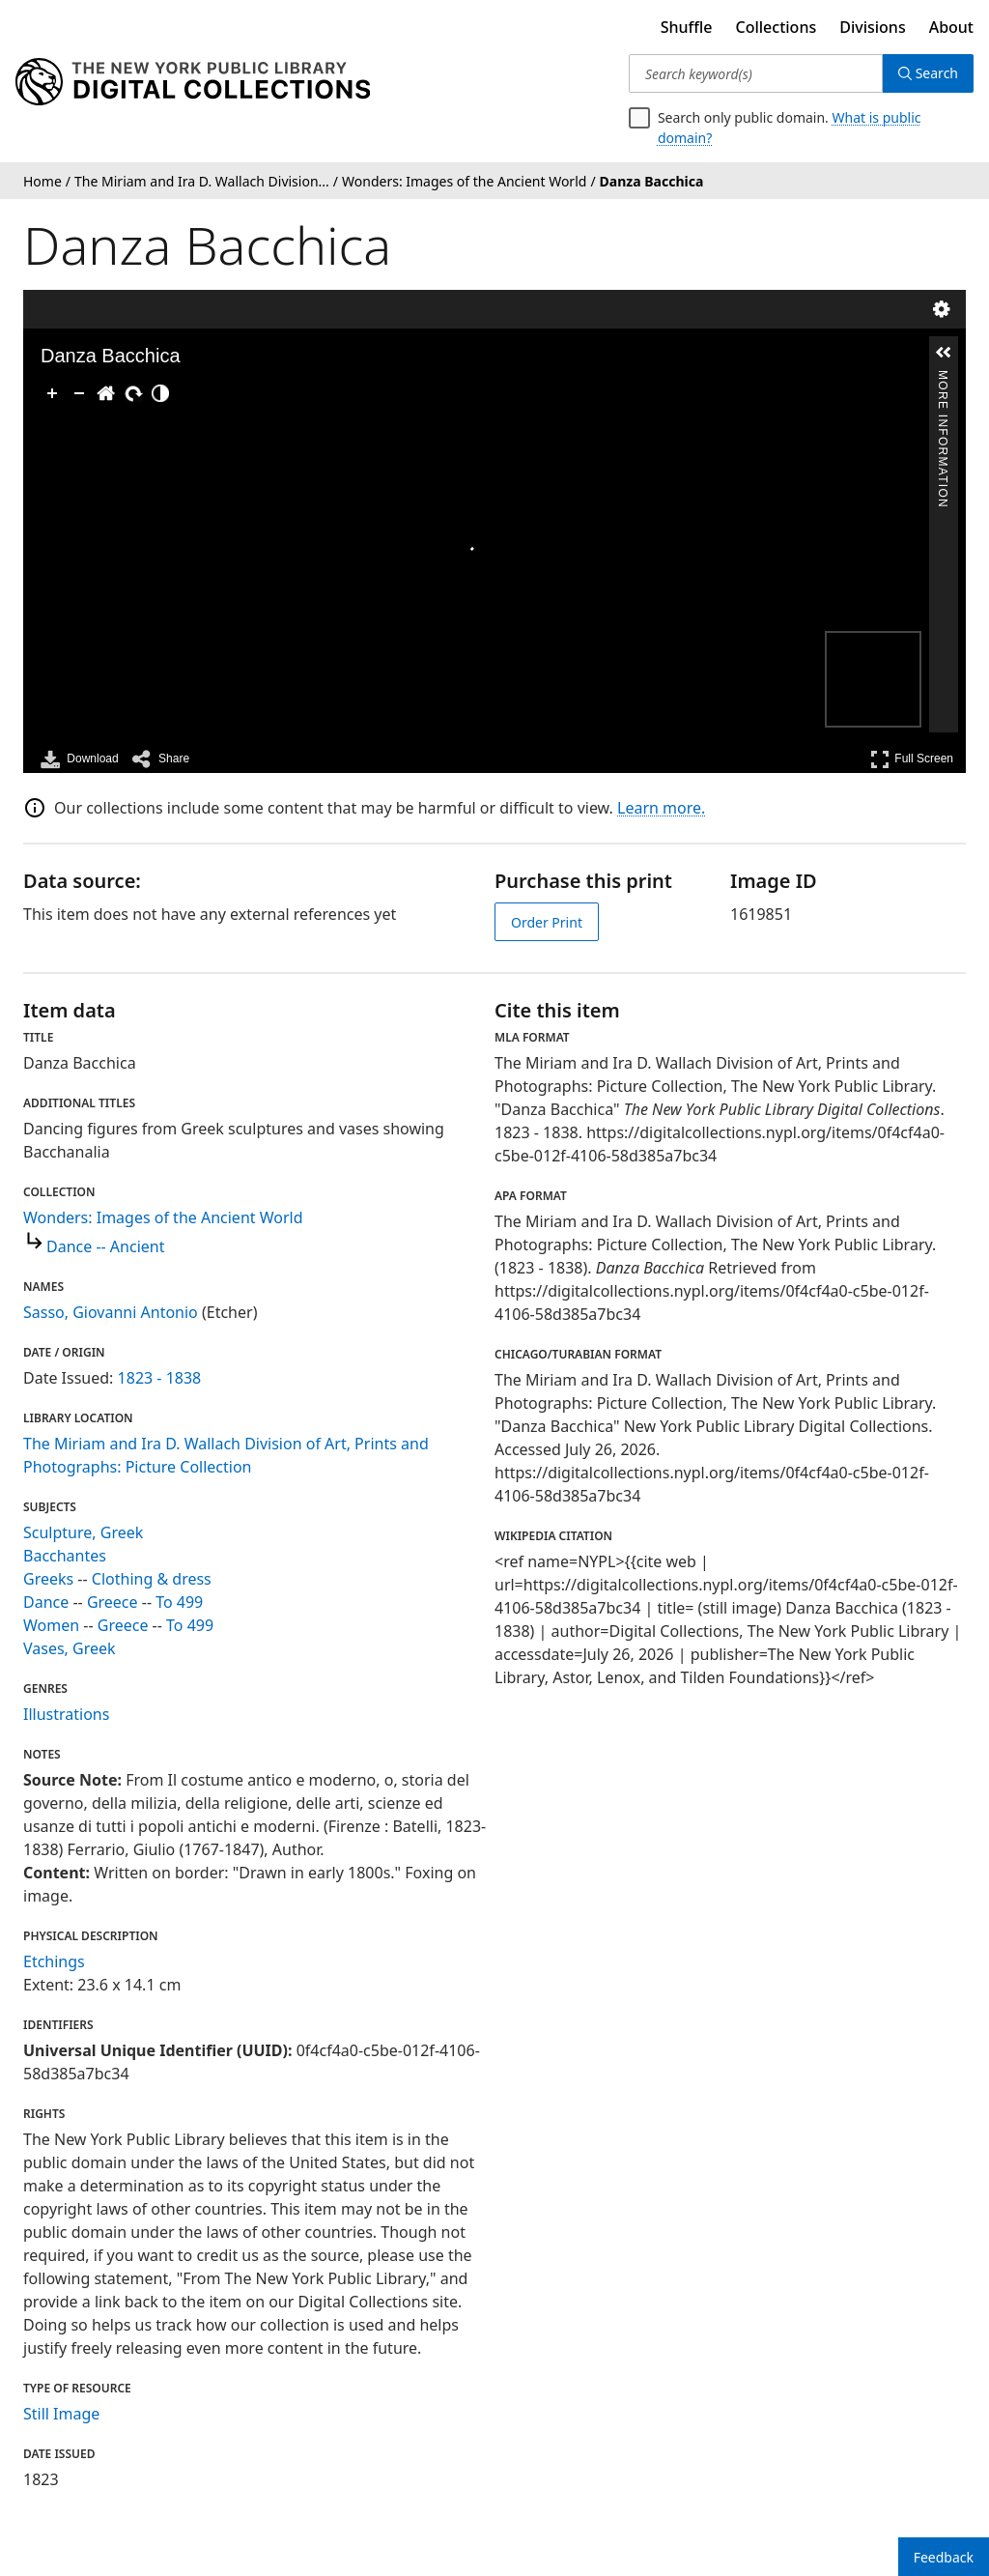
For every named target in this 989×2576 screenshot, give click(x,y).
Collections (776, 27)
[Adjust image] (160, 393)
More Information (942, 378)
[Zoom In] (52, 393)
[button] (943, 352)
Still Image (61, 2413)
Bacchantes (64, 1555)
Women (51, 1625)
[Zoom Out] (79, 393)
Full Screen (911, 759)
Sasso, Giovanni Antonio (110, 1312)
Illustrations (66, 1714)
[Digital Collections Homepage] (192, 82)
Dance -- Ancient (105, 1246)
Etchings (54, 1961)
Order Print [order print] (546, 922)
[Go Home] (106, 393)
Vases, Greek (69, 1648)
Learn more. (661, 807)
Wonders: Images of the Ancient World (163, 1217)
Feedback (944, 2557)
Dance (46, 1602)
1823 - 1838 (160, 1377)
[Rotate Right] (133, 393)
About (951, 27)
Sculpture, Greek (83, 1532)
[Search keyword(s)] (756, 73)
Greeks (48, 1578)
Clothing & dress (152, 1578)
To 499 (179, 1602)
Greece (112, 1602)
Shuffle (687, 27)
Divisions (872, 27)
